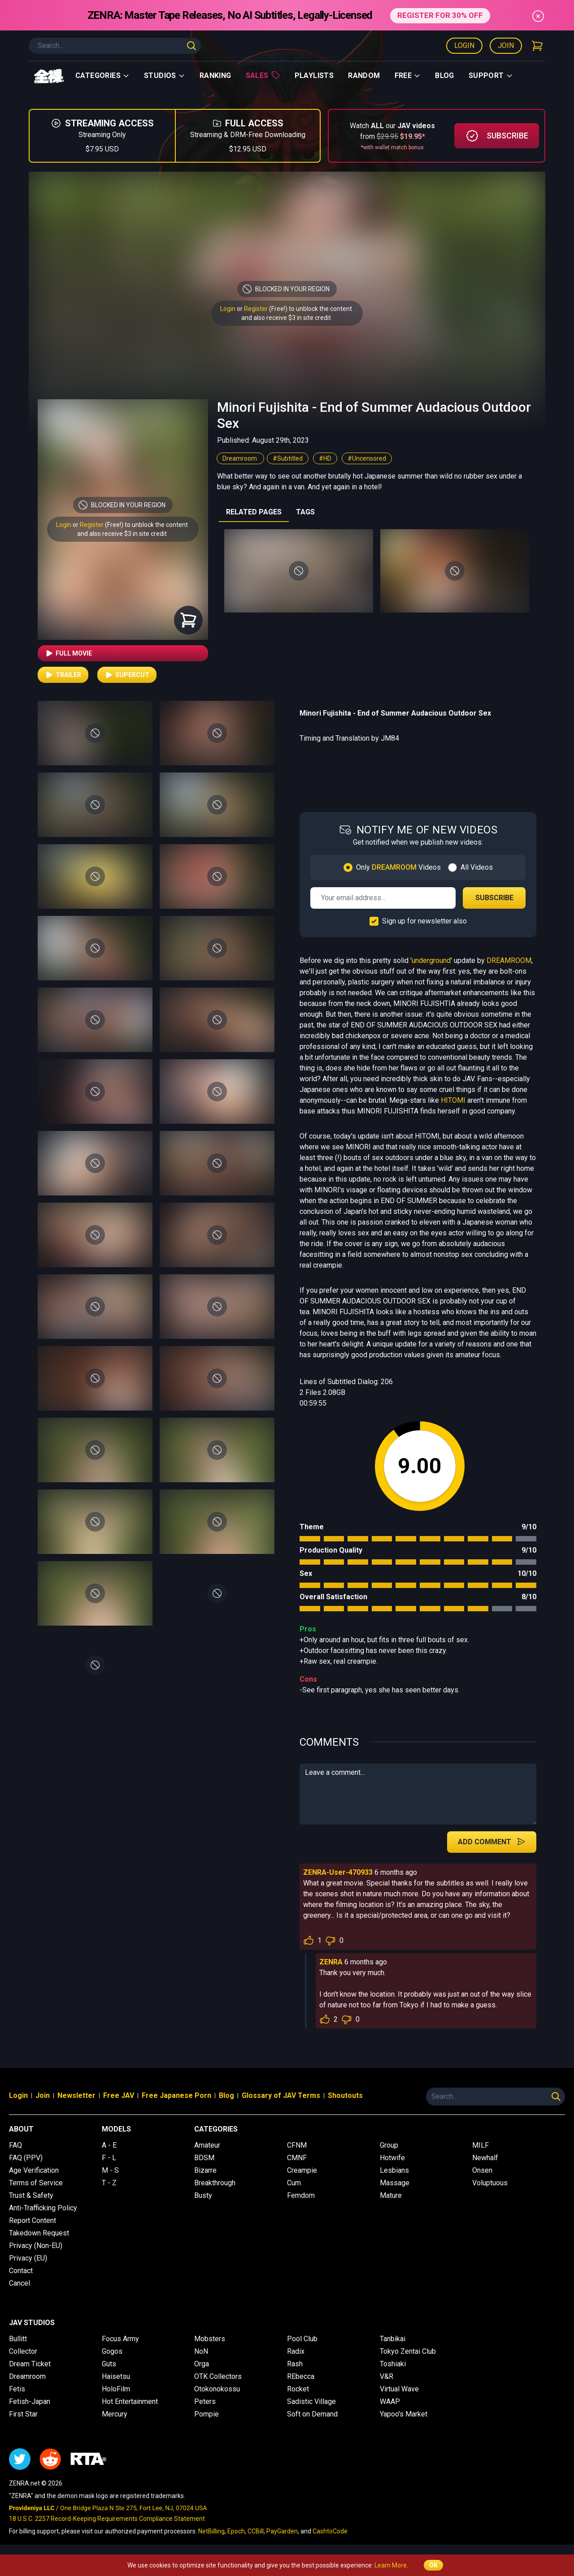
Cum (294, 2183)
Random (364, 75)
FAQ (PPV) (26, 2157)
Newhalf (485, 2157)
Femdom (301, 2195)
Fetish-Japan (29, 2401)
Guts (109, 2364)
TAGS (305, 512)
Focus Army (120, 2338)
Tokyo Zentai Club (408, 2351)
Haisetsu (116, 2376)
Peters (205, 2401)
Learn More (390, 2565)
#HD (325, 458)
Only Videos (398, 867)
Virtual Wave (399, 2389)
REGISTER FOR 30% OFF (440, 15)
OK (433, 2565)
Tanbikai (392, 2338)
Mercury (114, 2414)
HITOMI (453, 1100)
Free (408, 75)
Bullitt (18, 2338)
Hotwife (392, 2157)
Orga (201, 2364)
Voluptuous (490, 2183)
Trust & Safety (31, 2195)
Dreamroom (240, 458)
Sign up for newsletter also (424, 921)
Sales (263, 75)
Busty (203, 2195)
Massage (394, 2183)
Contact (21, 2270)
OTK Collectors (218, 2376)
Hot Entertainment (130, 2401)
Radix (295, 2351)
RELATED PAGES (254, 512)
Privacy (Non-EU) (35, 2245)
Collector (23, 2351)
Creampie (302, 2170)
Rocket (298, 2389)
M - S (110, 2170)
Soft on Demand (312, 2414)
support (491, 75)
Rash (295, 2364)
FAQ (15, 2145)
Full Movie (68, 653)
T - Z (109, 2183)
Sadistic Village (311, 2401)
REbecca (300, 2376)
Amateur (207, 2145)
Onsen (482, 2170)
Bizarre (205, 2170)
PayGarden (282, 2531)
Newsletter (76, 2095)
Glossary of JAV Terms (281, 2095)
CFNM (297, 2145)
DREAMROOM (509, 960)
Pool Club (302, 2338)
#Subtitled (288, 458)
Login (464, 45)
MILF (480, 2145)
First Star (23, 2414)
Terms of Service (36, 2183)
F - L (109, 2157)
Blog (444, 75)
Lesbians (394, 2170)
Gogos (112, 2351)
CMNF (297, 2157)
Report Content (32, 2220)
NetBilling (211, 2531)
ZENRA (331, 1962)
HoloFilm (116, 2389)
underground (431, 960)
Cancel (19, 2283)
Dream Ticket (30, 2364)
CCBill (256, 2531)
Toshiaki (393, 2364)
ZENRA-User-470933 (338, 1872)
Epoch (236, 2531)
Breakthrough (214, 2183)
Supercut (126, 674)
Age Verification (34, 2170)
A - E (109, 2145)
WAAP (390, 2401)
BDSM (204, 2157)
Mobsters (209, 2338)
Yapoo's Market (403, 2414)
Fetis (17, 2389)
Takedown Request (39, 2233)
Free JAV (118, 2095)
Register (256, 308)
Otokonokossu (217, 2389)
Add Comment (492, 1841)
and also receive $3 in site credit (122, 533)
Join (506, 45)
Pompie (206, 2414)
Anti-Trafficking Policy (43, 2208)
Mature (391, 2195)
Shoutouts (345, 2095)
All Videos (477, 867)
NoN (201, 2351)
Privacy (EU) (28, 2258)
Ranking (215, 75)
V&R (386, 2376)
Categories (102, 75)
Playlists (314, 75)
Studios (164, 75)
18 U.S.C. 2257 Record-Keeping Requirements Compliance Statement (107, 2518)
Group (389, 2145)
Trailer (63, 674)
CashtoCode (330, 2531)
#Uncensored (367, 458)
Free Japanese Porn (176, 2095)
